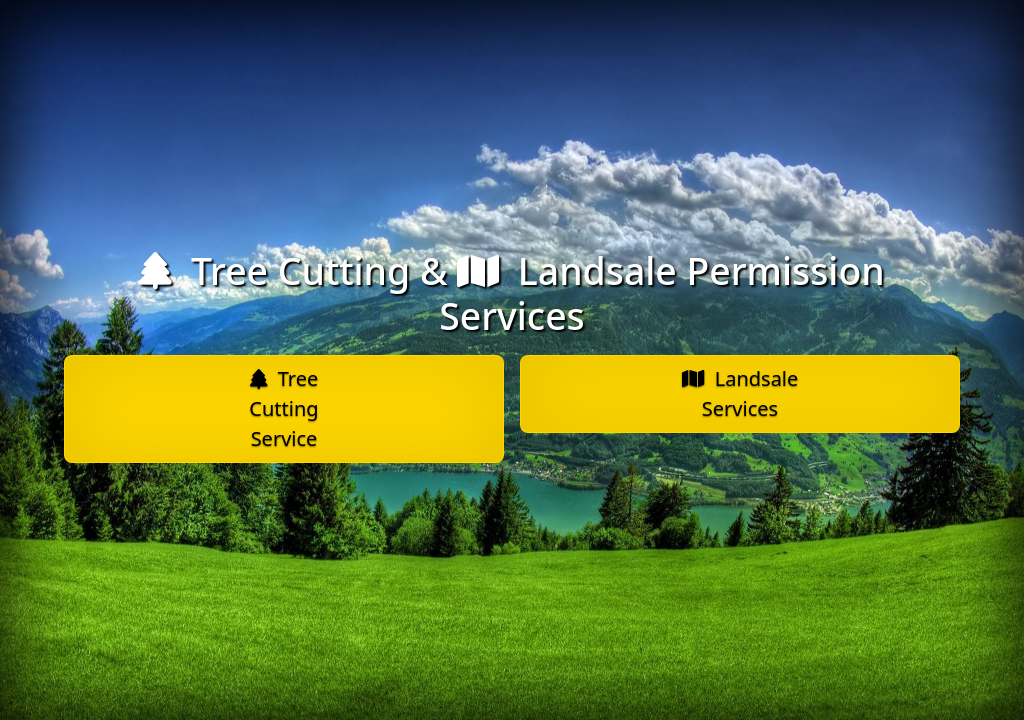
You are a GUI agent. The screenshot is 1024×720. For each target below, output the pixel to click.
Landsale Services (740, 393)
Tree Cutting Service (283, 408)
